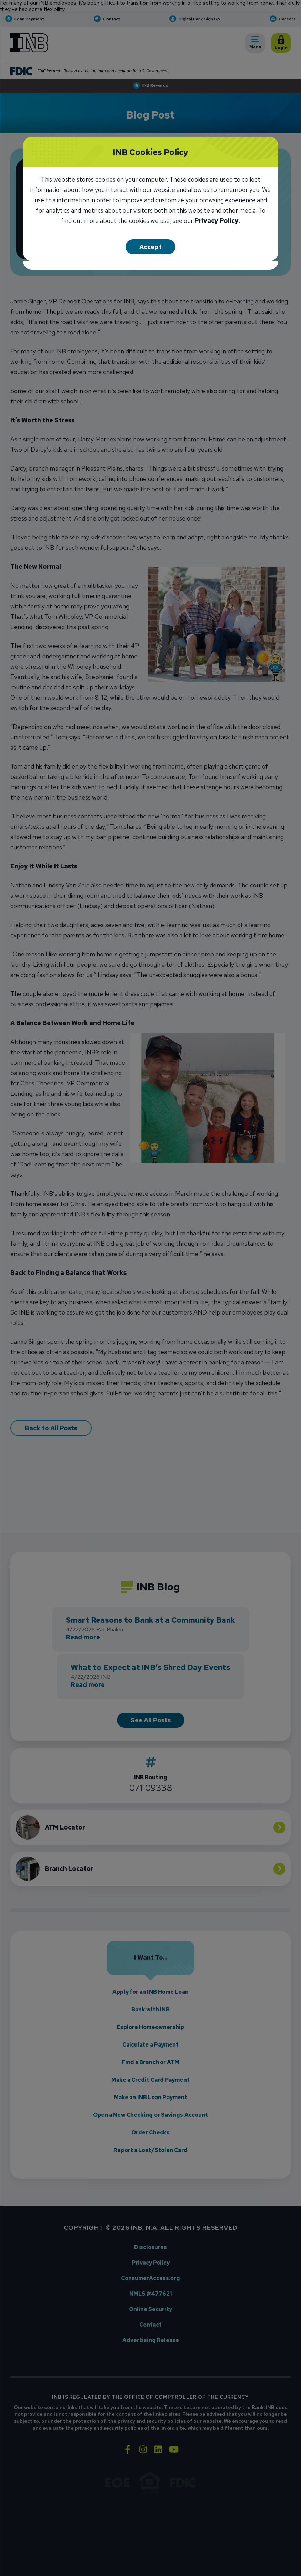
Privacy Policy (216, 221)
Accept (150, 247)
